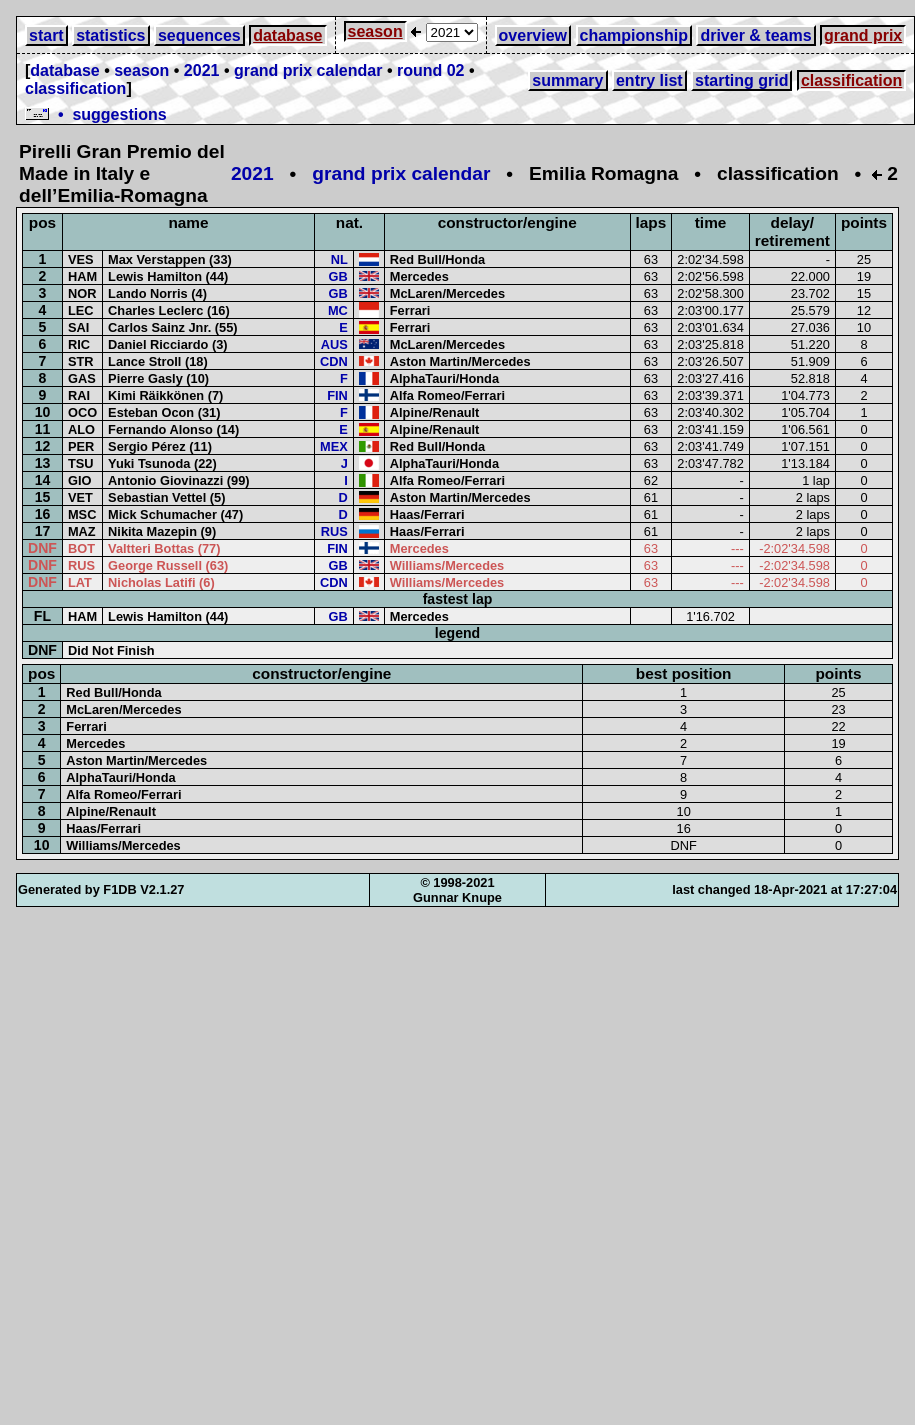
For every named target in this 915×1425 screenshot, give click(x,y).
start (46, 35)
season (375, 31)
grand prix (863, 35)
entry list (649, 80)
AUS (334, 344)
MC (338, 310)
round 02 (431, 70)
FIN (337, 395)
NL (339, 259)
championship (634, 35)
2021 (202, 70)
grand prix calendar (308, 70)
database (287, 35)
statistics (110, 35)
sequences (199, 35)
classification (75, 88)
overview (533, 35)
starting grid (741, 80)
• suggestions (96, 114)
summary (567, 80)
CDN (334, 361)
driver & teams (755, 35)
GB (338, 276)
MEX (334, 446)
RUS (334, 531)
